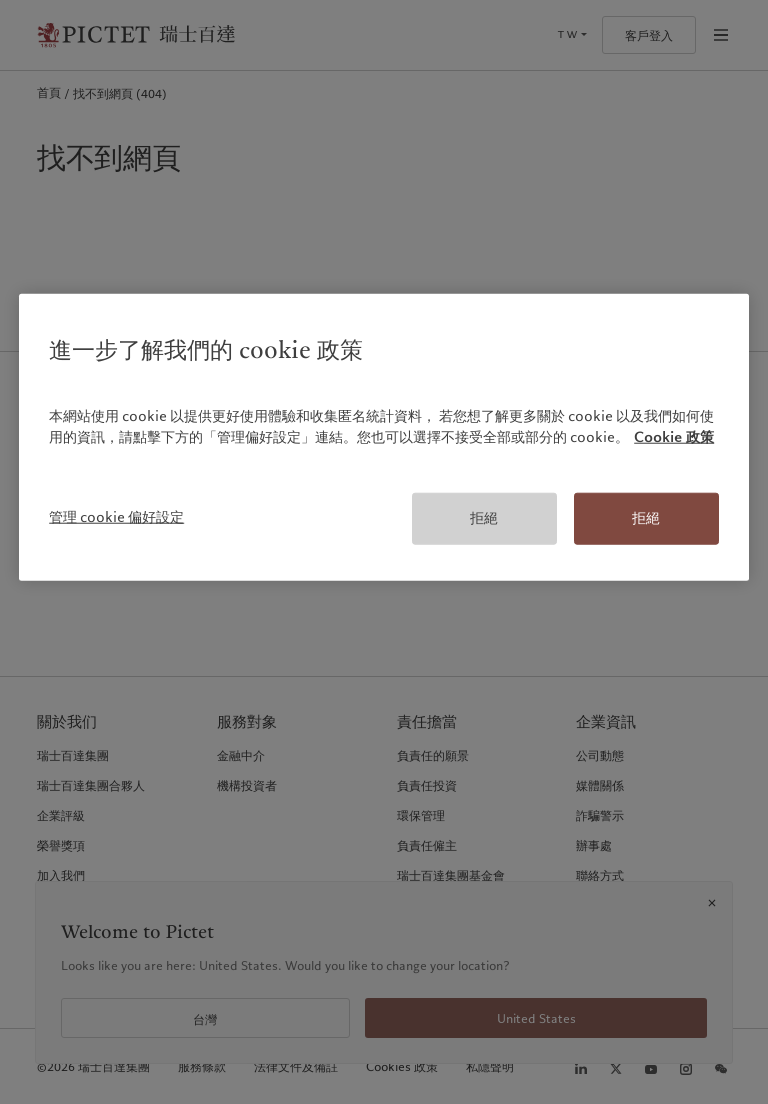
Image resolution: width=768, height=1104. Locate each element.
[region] (384, 437)
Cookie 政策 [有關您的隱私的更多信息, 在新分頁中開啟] (674, 437)
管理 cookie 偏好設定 (116, 517)
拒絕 (484, 518)
